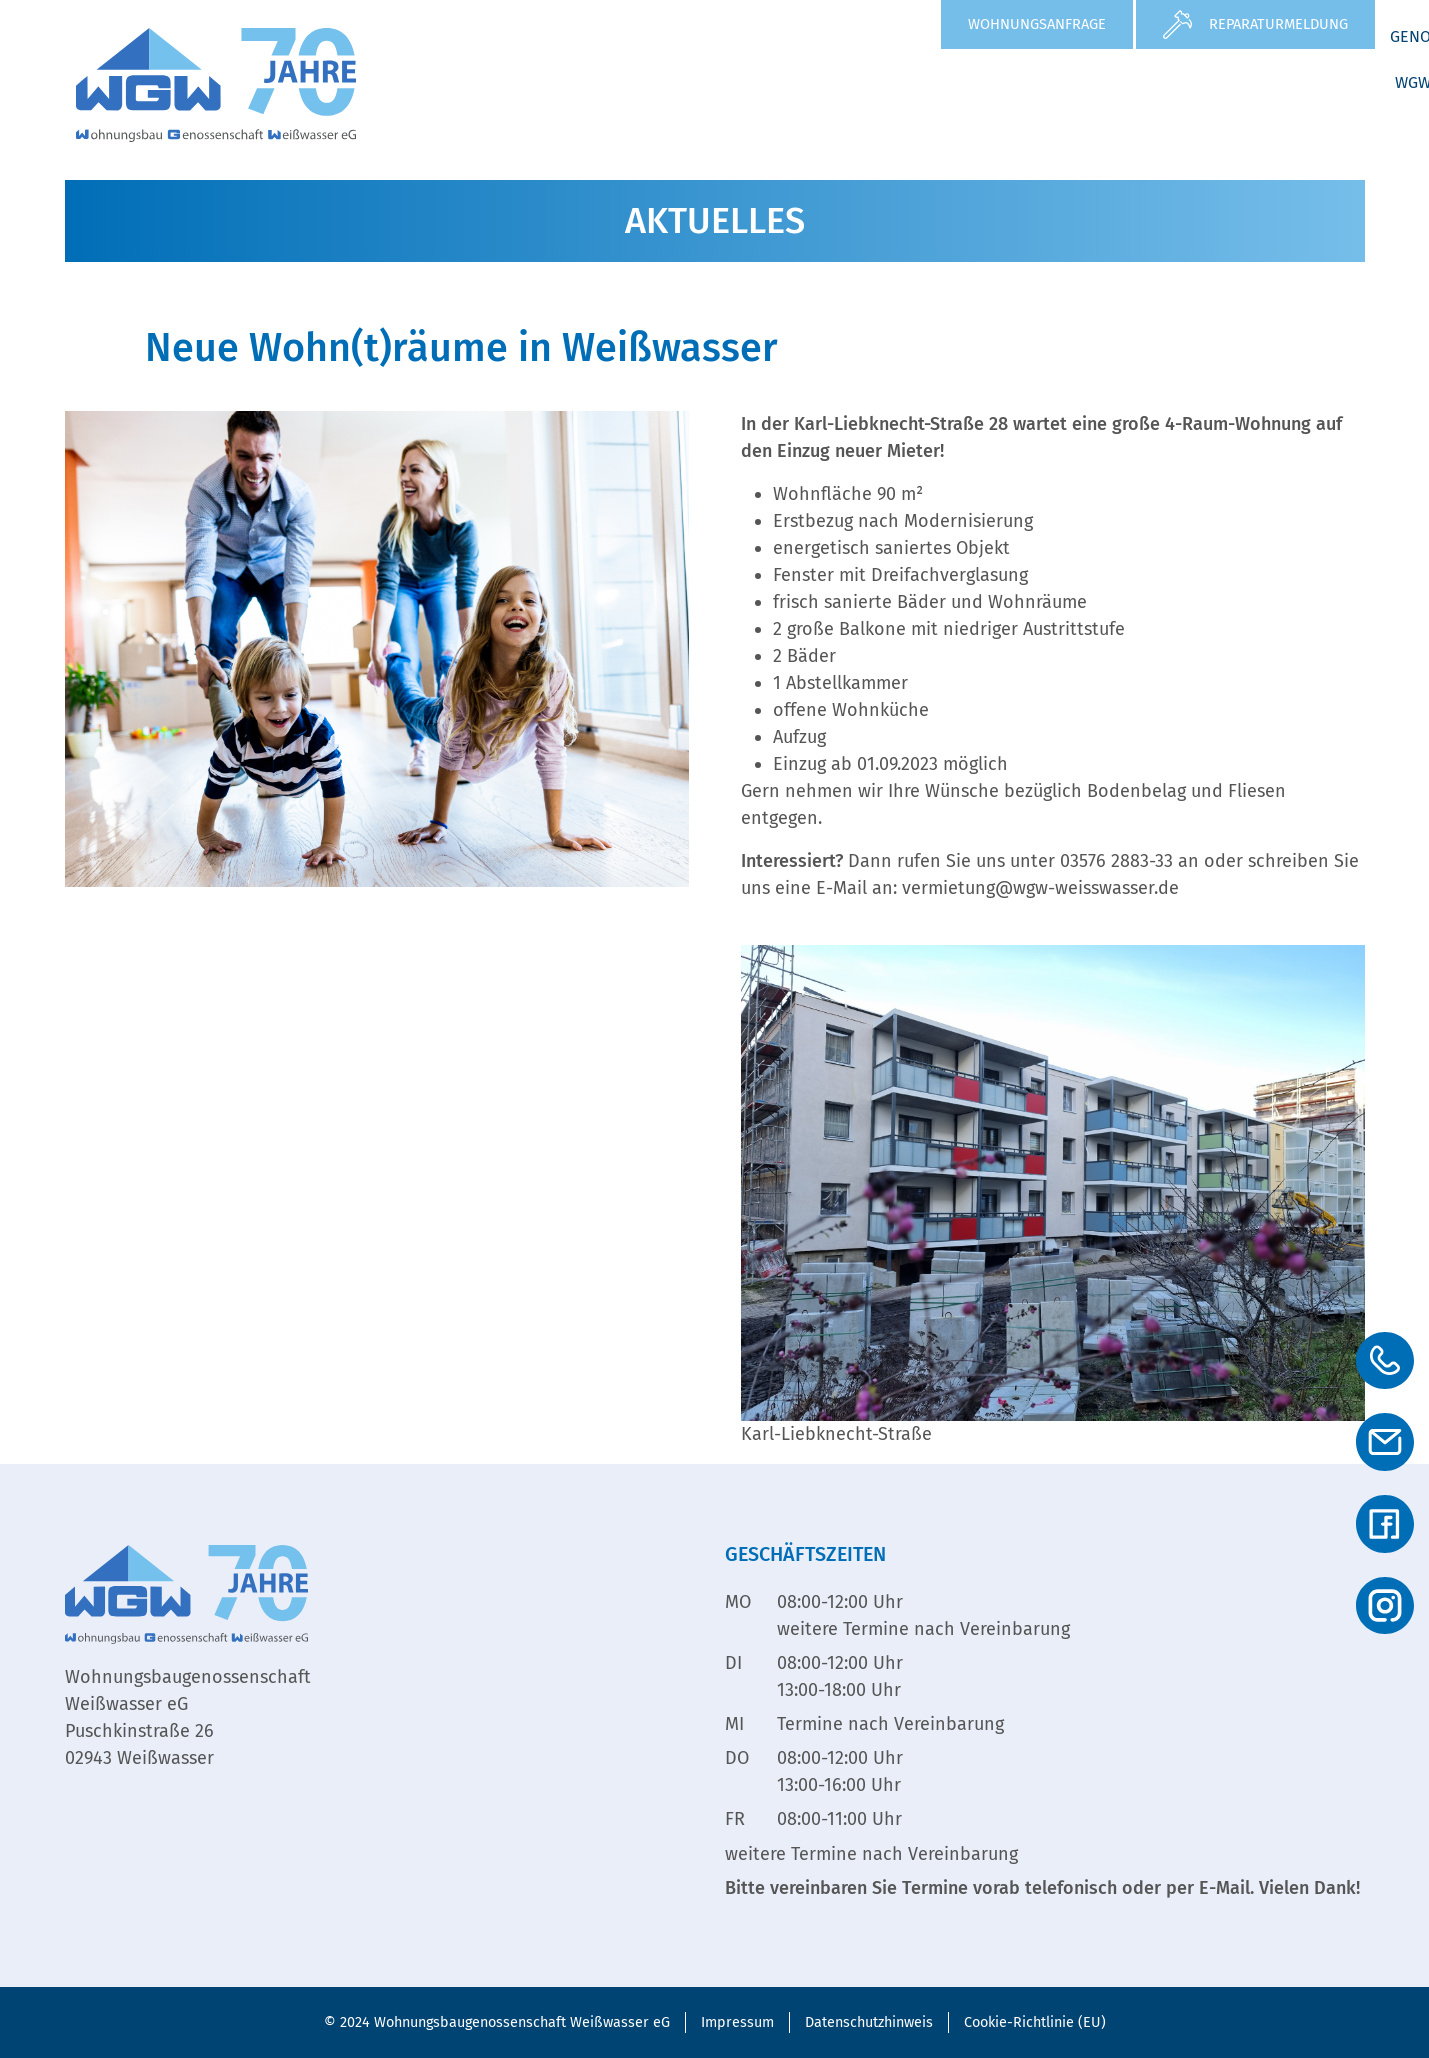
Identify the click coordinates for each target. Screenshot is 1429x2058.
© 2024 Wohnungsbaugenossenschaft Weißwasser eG (497, 2022)
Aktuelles (852, 82)
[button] (739, 83)
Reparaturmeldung (1278, 24)
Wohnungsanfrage (1037, 24)
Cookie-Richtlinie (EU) (1035, 2022)
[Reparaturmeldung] (1177, 24)
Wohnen (739, 82)
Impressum (737, 2022)
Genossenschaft (1107, 82)
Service (961, 82)
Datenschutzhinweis (869, 2022)
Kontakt (1318, 128)
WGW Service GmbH (1286, 82)
